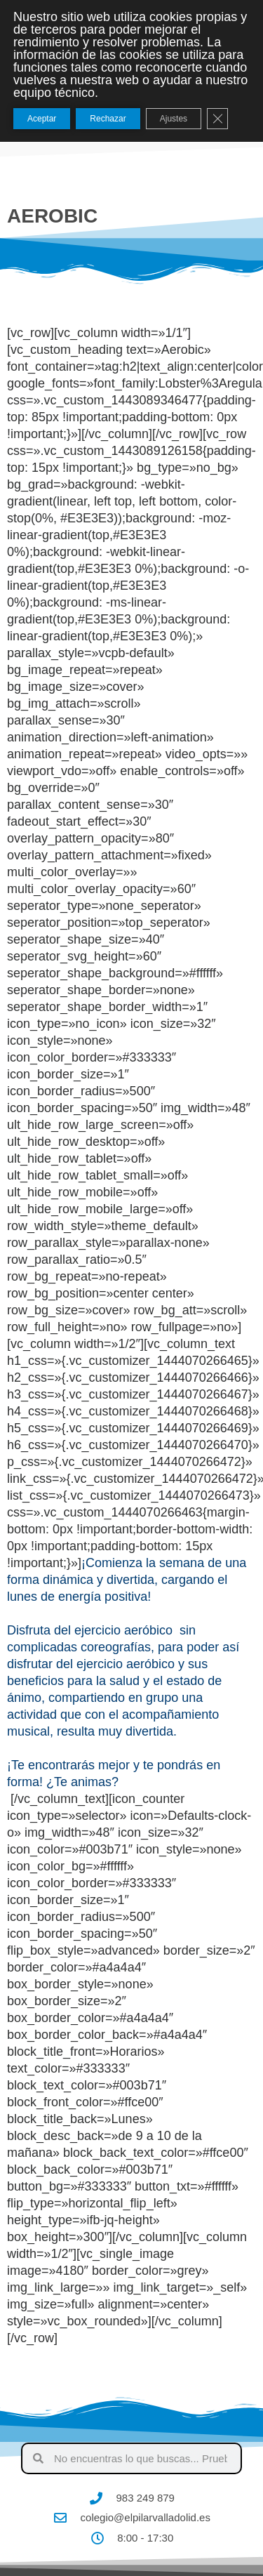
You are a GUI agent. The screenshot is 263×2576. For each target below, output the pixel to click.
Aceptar (41, 119)
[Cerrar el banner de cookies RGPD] (217, 118)
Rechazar (108, 119)
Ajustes (173, 119)
